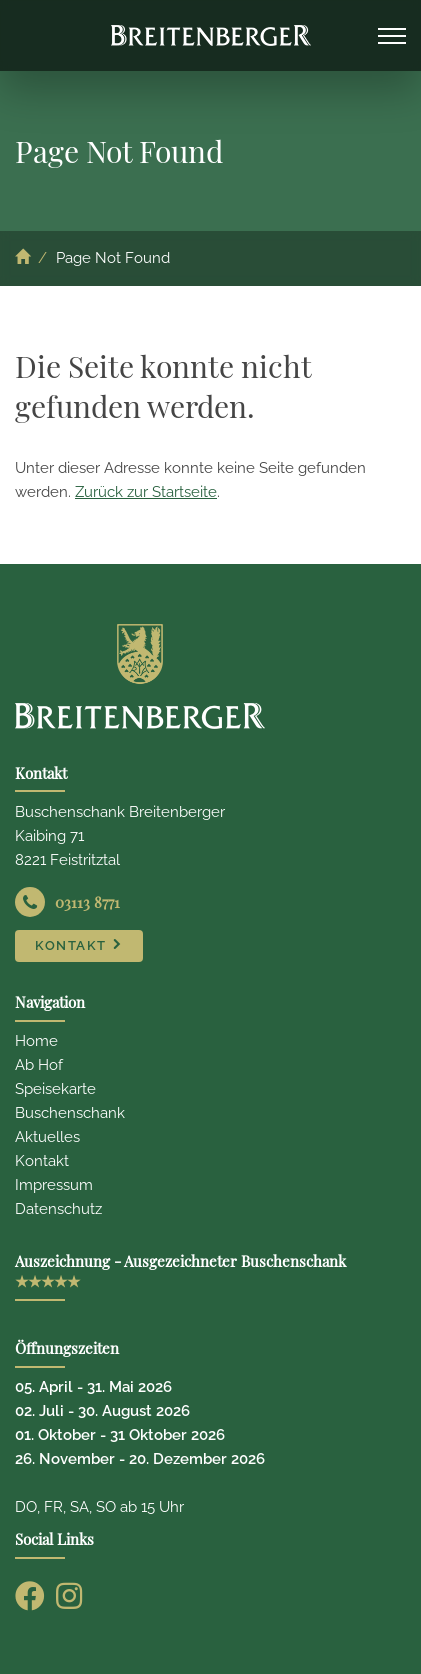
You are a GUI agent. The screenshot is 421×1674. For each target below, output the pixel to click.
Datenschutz (58, 1209)
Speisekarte (55, 1089)
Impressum (54, 1185)
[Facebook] (30, 1596)
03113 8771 (87, 902)
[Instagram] (69, 1596)
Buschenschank (70, 1113)
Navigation (392, 33)
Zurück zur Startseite (146, 492)
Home (36, 1041)
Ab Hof (39, 1065)
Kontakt (42, 1161)
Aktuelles (47, 1137)
